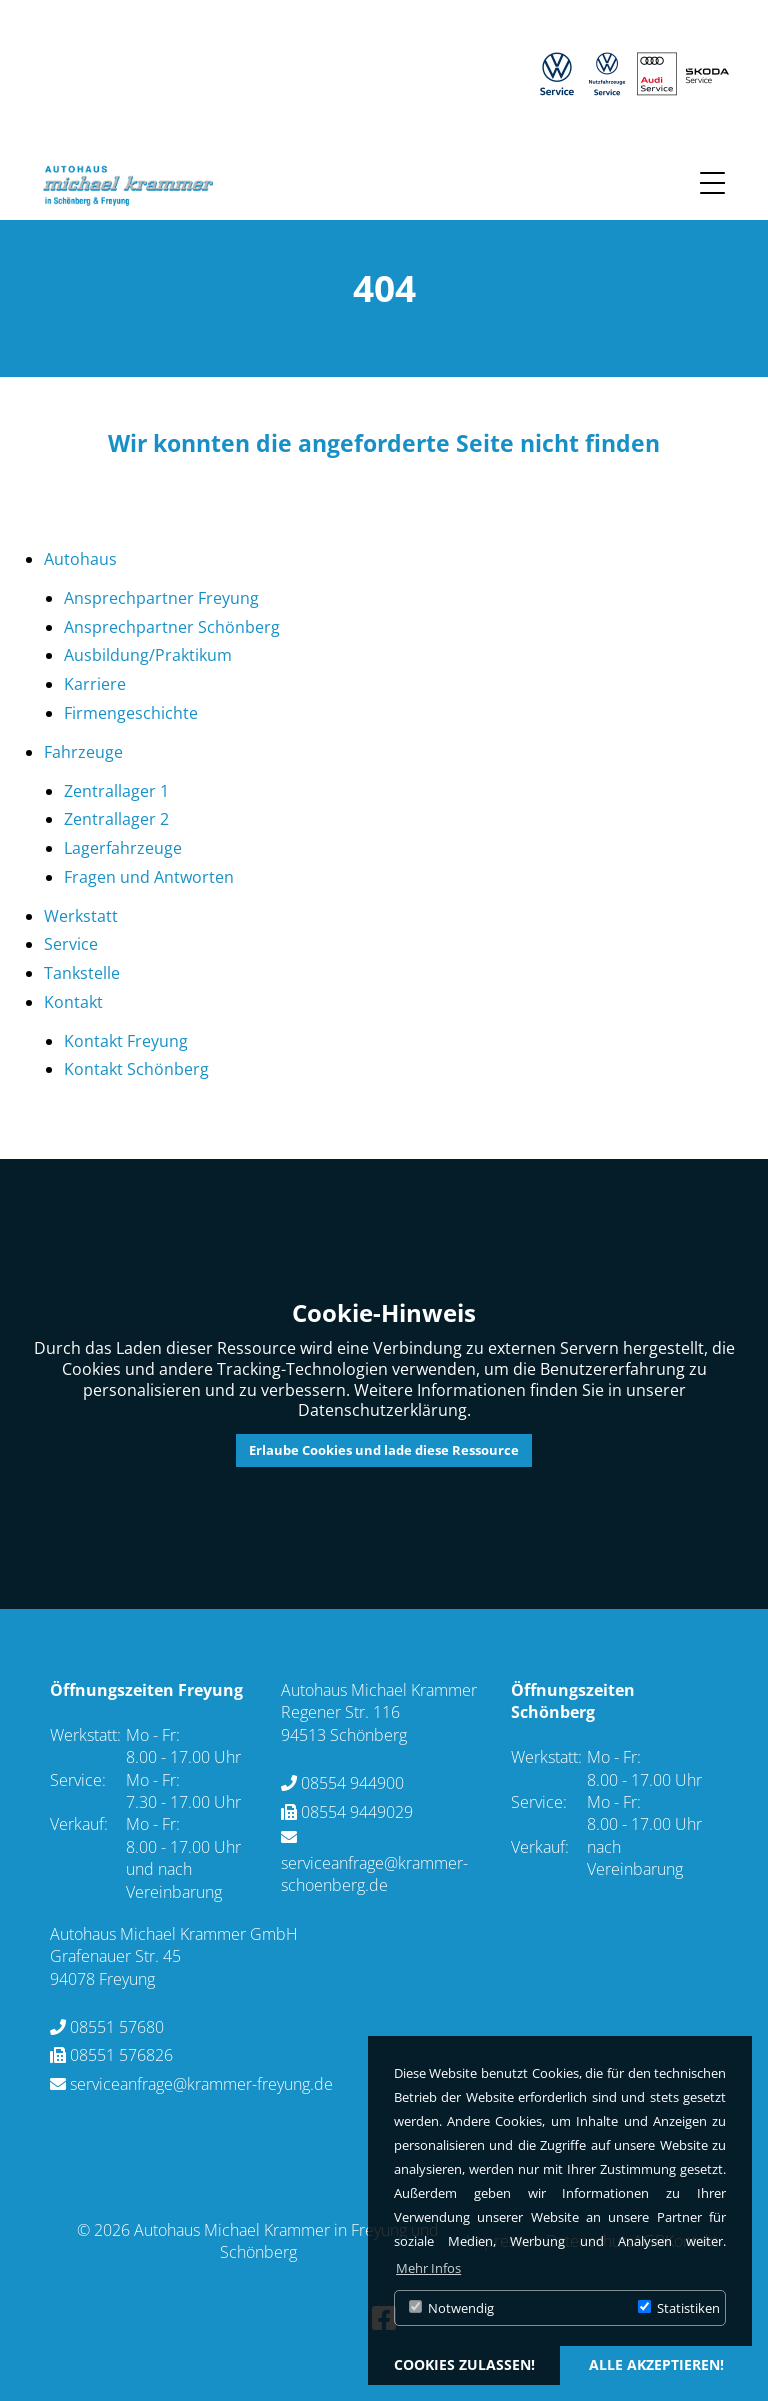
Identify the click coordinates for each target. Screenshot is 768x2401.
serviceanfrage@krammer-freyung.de (201, 2084)
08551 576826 (121, 2055)
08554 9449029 (357, 1812)
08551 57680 (117, 2027)
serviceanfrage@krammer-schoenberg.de (374, 1874)
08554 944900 (352, 1783)
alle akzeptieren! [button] (656, 2364)
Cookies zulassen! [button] (464, 2364)
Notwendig (451, 2308)
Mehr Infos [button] (428, 2268)
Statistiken (679, 2308)
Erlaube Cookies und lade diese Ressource (384, 1450)
